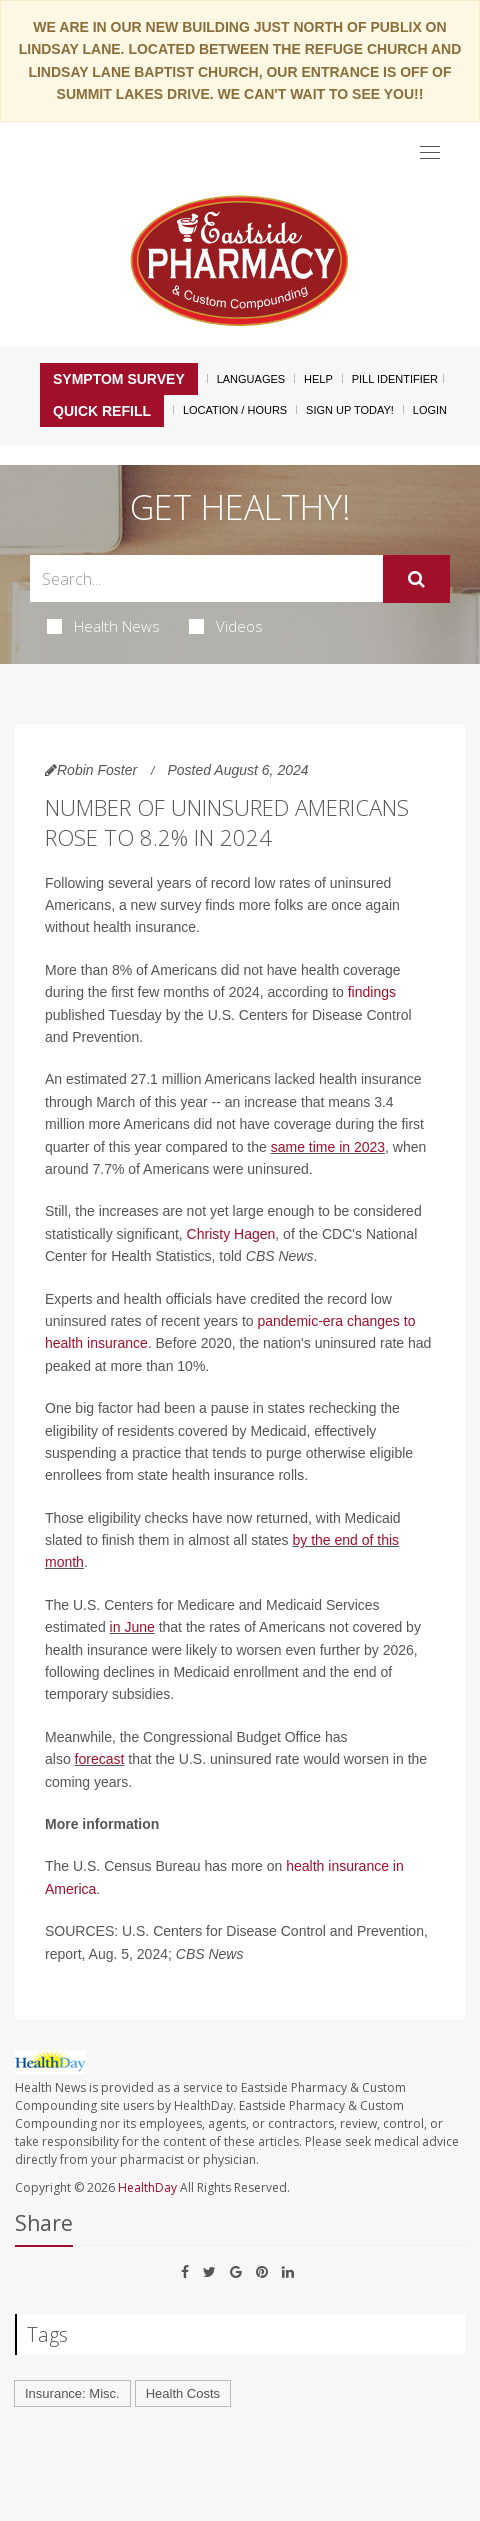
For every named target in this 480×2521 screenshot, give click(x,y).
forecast (100, 1759)
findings (372, 992)
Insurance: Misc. (72, 2393)
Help (318, 379)
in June (132, 1627)
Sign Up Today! (350, 410)
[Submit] (416, 579)
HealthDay (147, 2187)
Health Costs (183, 2393)
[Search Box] (206, 578)
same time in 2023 (328, 1147)
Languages (251, 379)
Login (430, 410)
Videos (226, 626)
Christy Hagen (231, 1234)
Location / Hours (235, 410)
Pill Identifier (395, 379)
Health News (103, 626)
